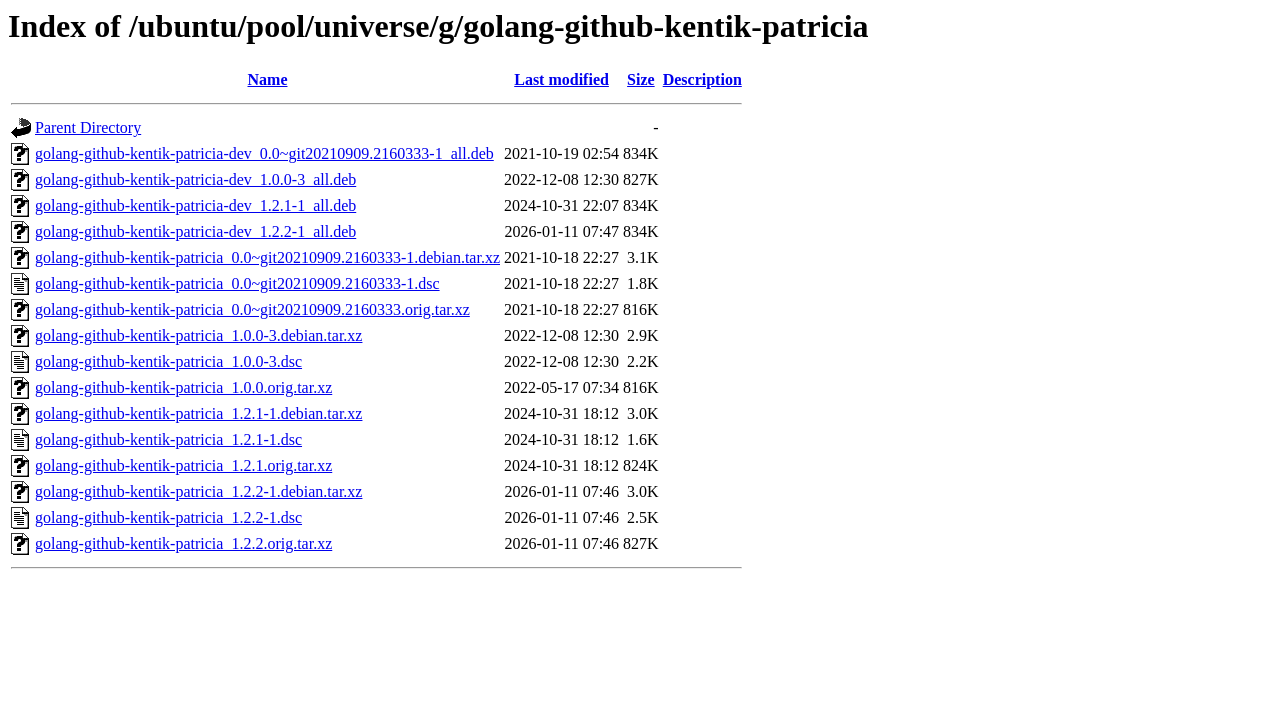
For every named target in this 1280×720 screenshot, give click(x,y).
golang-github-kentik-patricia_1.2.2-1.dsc (168, 517)
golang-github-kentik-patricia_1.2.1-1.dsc (168, 439)
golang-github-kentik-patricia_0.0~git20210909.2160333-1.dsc (237, 283)
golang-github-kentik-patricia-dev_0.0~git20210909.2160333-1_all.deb (264, 153)
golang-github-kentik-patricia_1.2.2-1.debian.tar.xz (198, 491)
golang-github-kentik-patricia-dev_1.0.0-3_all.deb (195, 179)
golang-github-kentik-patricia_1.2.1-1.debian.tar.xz (198, 413)
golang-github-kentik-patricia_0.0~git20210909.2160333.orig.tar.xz (252, 309)
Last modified (561, 79)
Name (268, 79)
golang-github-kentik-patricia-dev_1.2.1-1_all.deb (195, 205)
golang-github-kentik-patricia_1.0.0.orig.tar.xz (183, 387)
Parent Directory (88, 127)
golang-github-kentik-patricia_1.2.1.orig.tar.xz (183, 465)
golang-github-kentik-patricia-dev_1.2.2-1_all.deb (195, 231)
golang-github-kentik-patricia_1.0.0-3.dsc (168, 361)
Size (641, 79)
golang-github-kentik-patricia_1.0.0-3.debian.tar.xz (198, 335)
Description (702, 79)
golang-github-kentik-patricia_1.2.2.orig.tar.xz (183, 543)
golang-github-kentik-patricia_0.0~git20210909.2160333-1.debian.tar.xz (267, 257)
